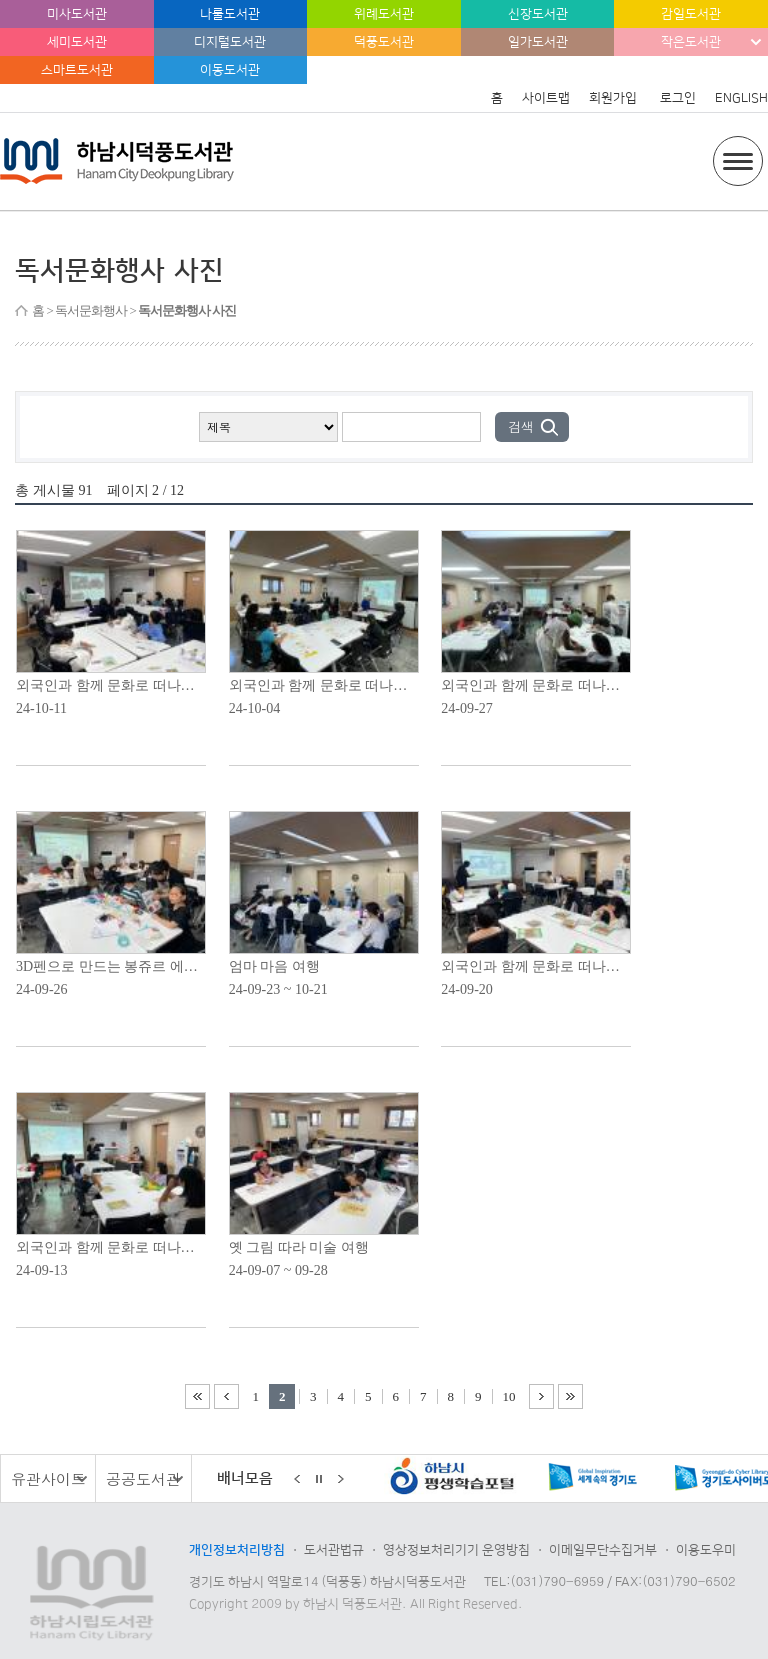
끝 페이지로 (570, 1396)
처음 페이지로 (197, 1396)
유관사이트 (48, 1478)
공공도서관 (143, 1478)
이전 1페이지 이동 (226, 1396)
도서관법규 (334, 1550)
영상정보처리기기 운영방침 (456, 1550)
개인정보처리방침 (237, 1550)
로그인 (678, 98)
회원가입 (613, 98)
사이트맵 (546, 98)
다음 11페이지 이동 (541, 1396)
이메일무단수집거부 (603, 1550)
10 (509, 1396)
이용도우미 (706, 1550)
